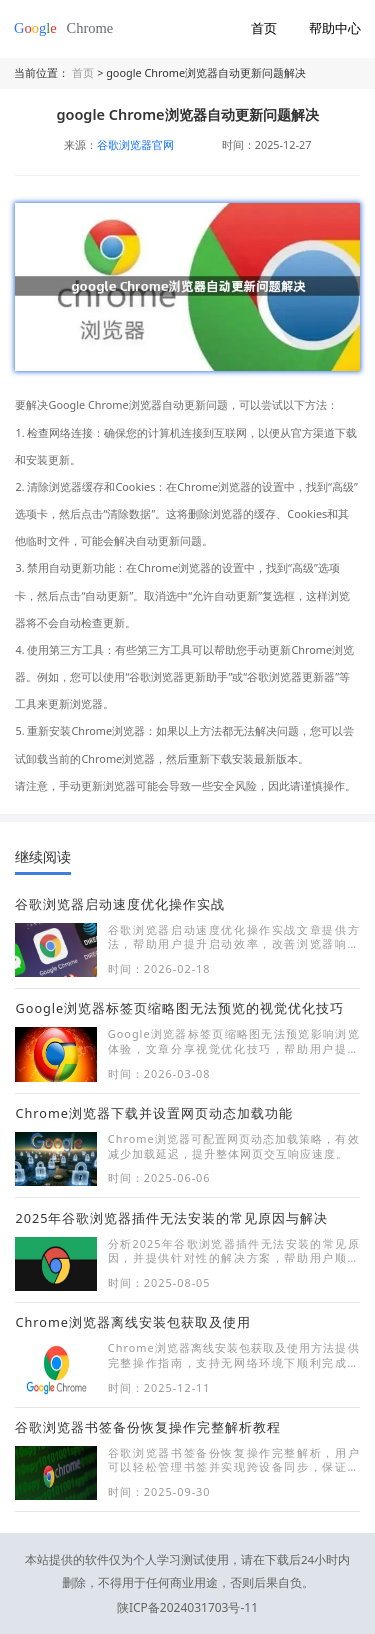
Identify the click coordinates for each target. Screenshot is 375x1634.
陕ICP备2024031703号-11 (188, 1582)
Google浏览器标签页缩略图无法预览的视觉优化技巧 (179, 1008)
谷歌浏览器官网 (135, 144)
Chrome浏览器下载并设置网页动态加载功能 (153, 1113)
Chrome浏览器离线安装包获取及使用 (132, 1322)
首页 (264, 28)
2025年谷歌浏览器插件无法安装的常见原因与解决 (171, 1218)
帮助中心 (335, 28)
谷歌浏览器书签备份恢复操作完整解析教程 (148, 1427)
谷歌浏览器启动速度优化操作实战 (120, 904)
